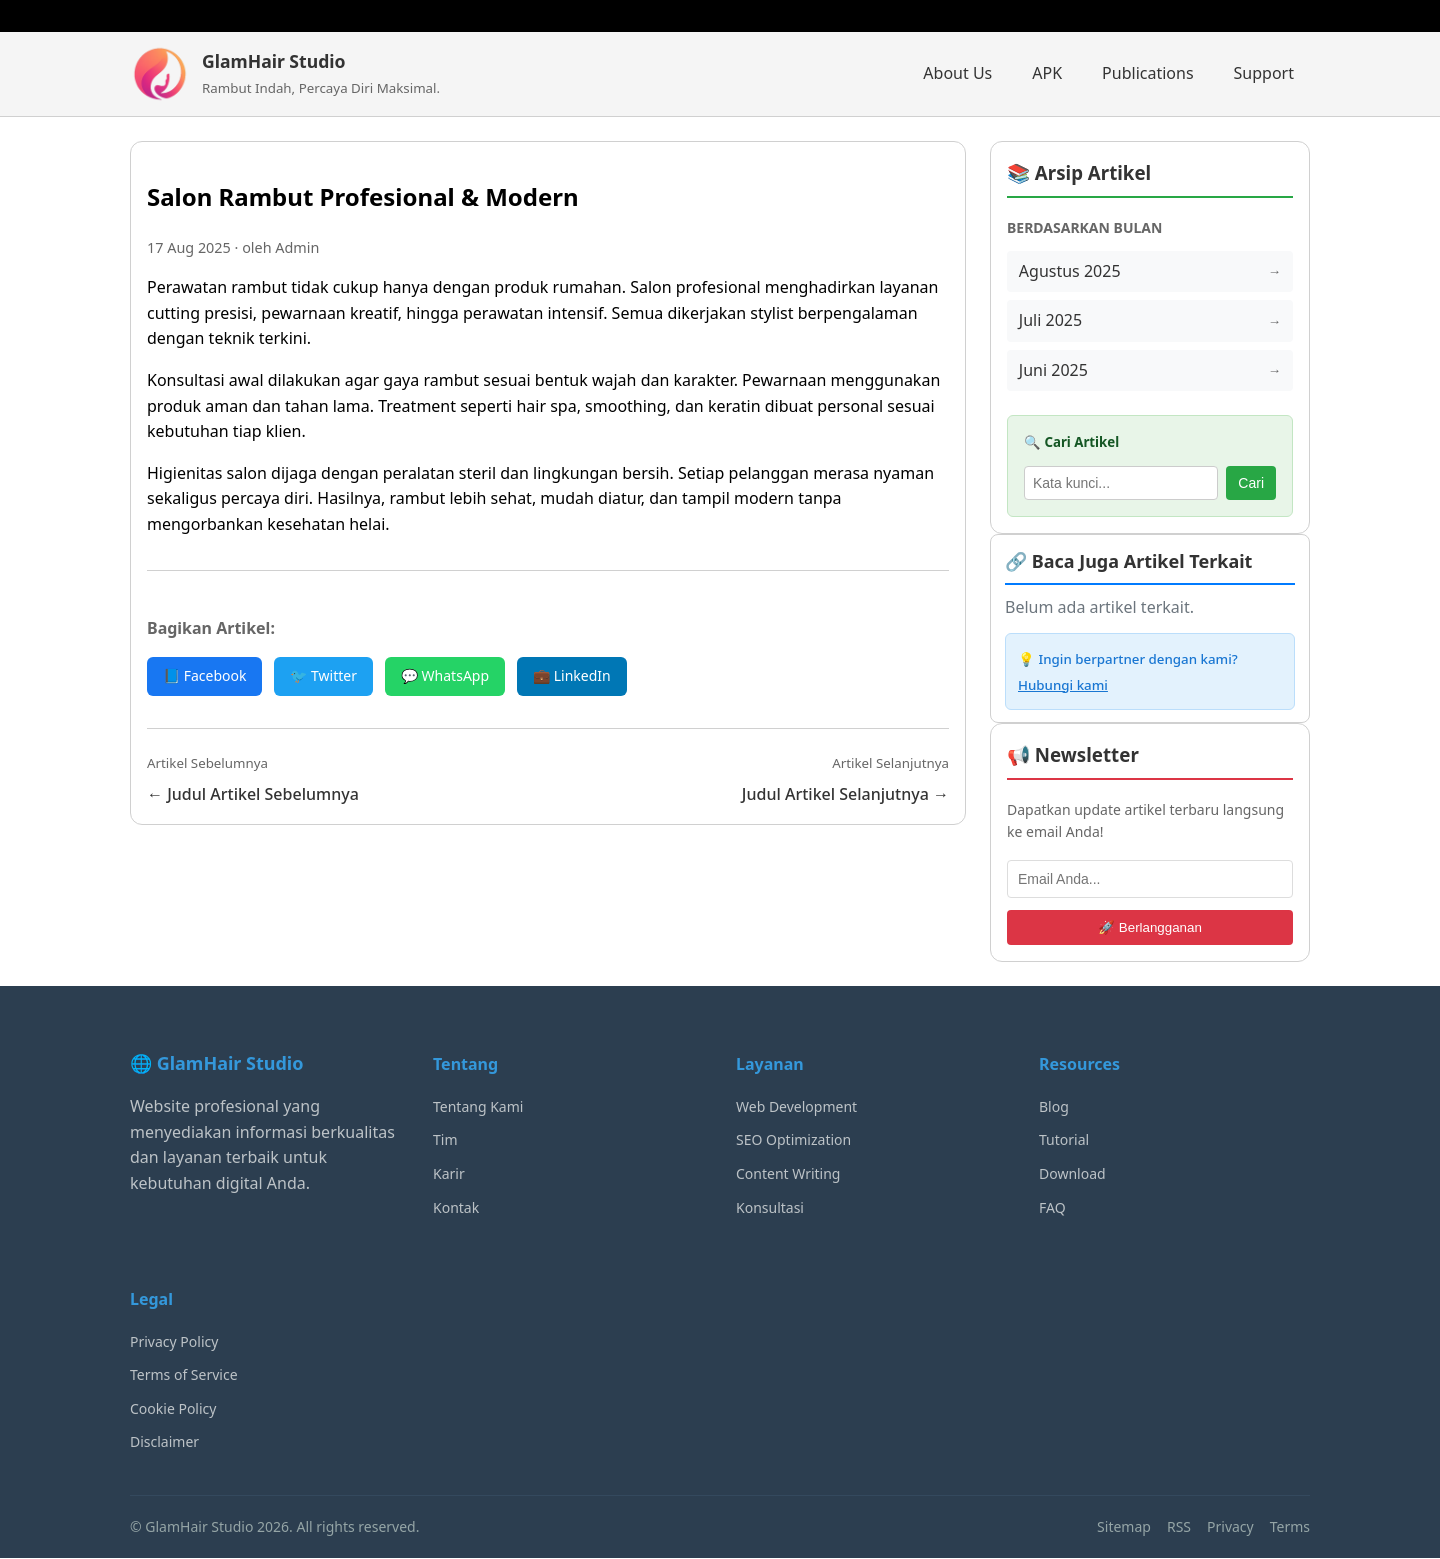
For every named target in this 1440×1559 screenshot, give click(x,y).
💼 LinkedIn (572, 675)
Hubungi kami (1063, 685)
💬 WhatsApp (445, 675)
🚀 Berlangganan (1150, 927)
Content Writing (788, 1174)
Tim (445, 1140)
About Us (957, 73)
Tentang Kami (478, 1106)
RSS (1179, 1526)
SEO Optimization (793, 1140)
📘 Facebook (204, 675)
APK (1047, 73)
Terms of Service (184, 1375)
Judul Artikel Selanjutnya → (845, 794)
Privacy (1230, 1526)
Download (1072, 1174)
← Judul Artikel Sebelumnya (253, 794)
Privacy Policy (174, 1341)
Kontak (456, 1207)
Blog (1054, 1106)
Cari (1251, 483)
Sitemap (1124, 1526)
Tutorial (1064, 1140)
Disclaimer (164, 1442)
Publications (1147, 73)
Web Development (796, 1106)
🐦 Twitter (323, 675)
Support (1264, 73)
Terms (1290, 1526)
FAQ (1052, 1207)
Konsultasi (770, 1207)
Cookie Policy (173, 1408)
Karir (449, 1174)
